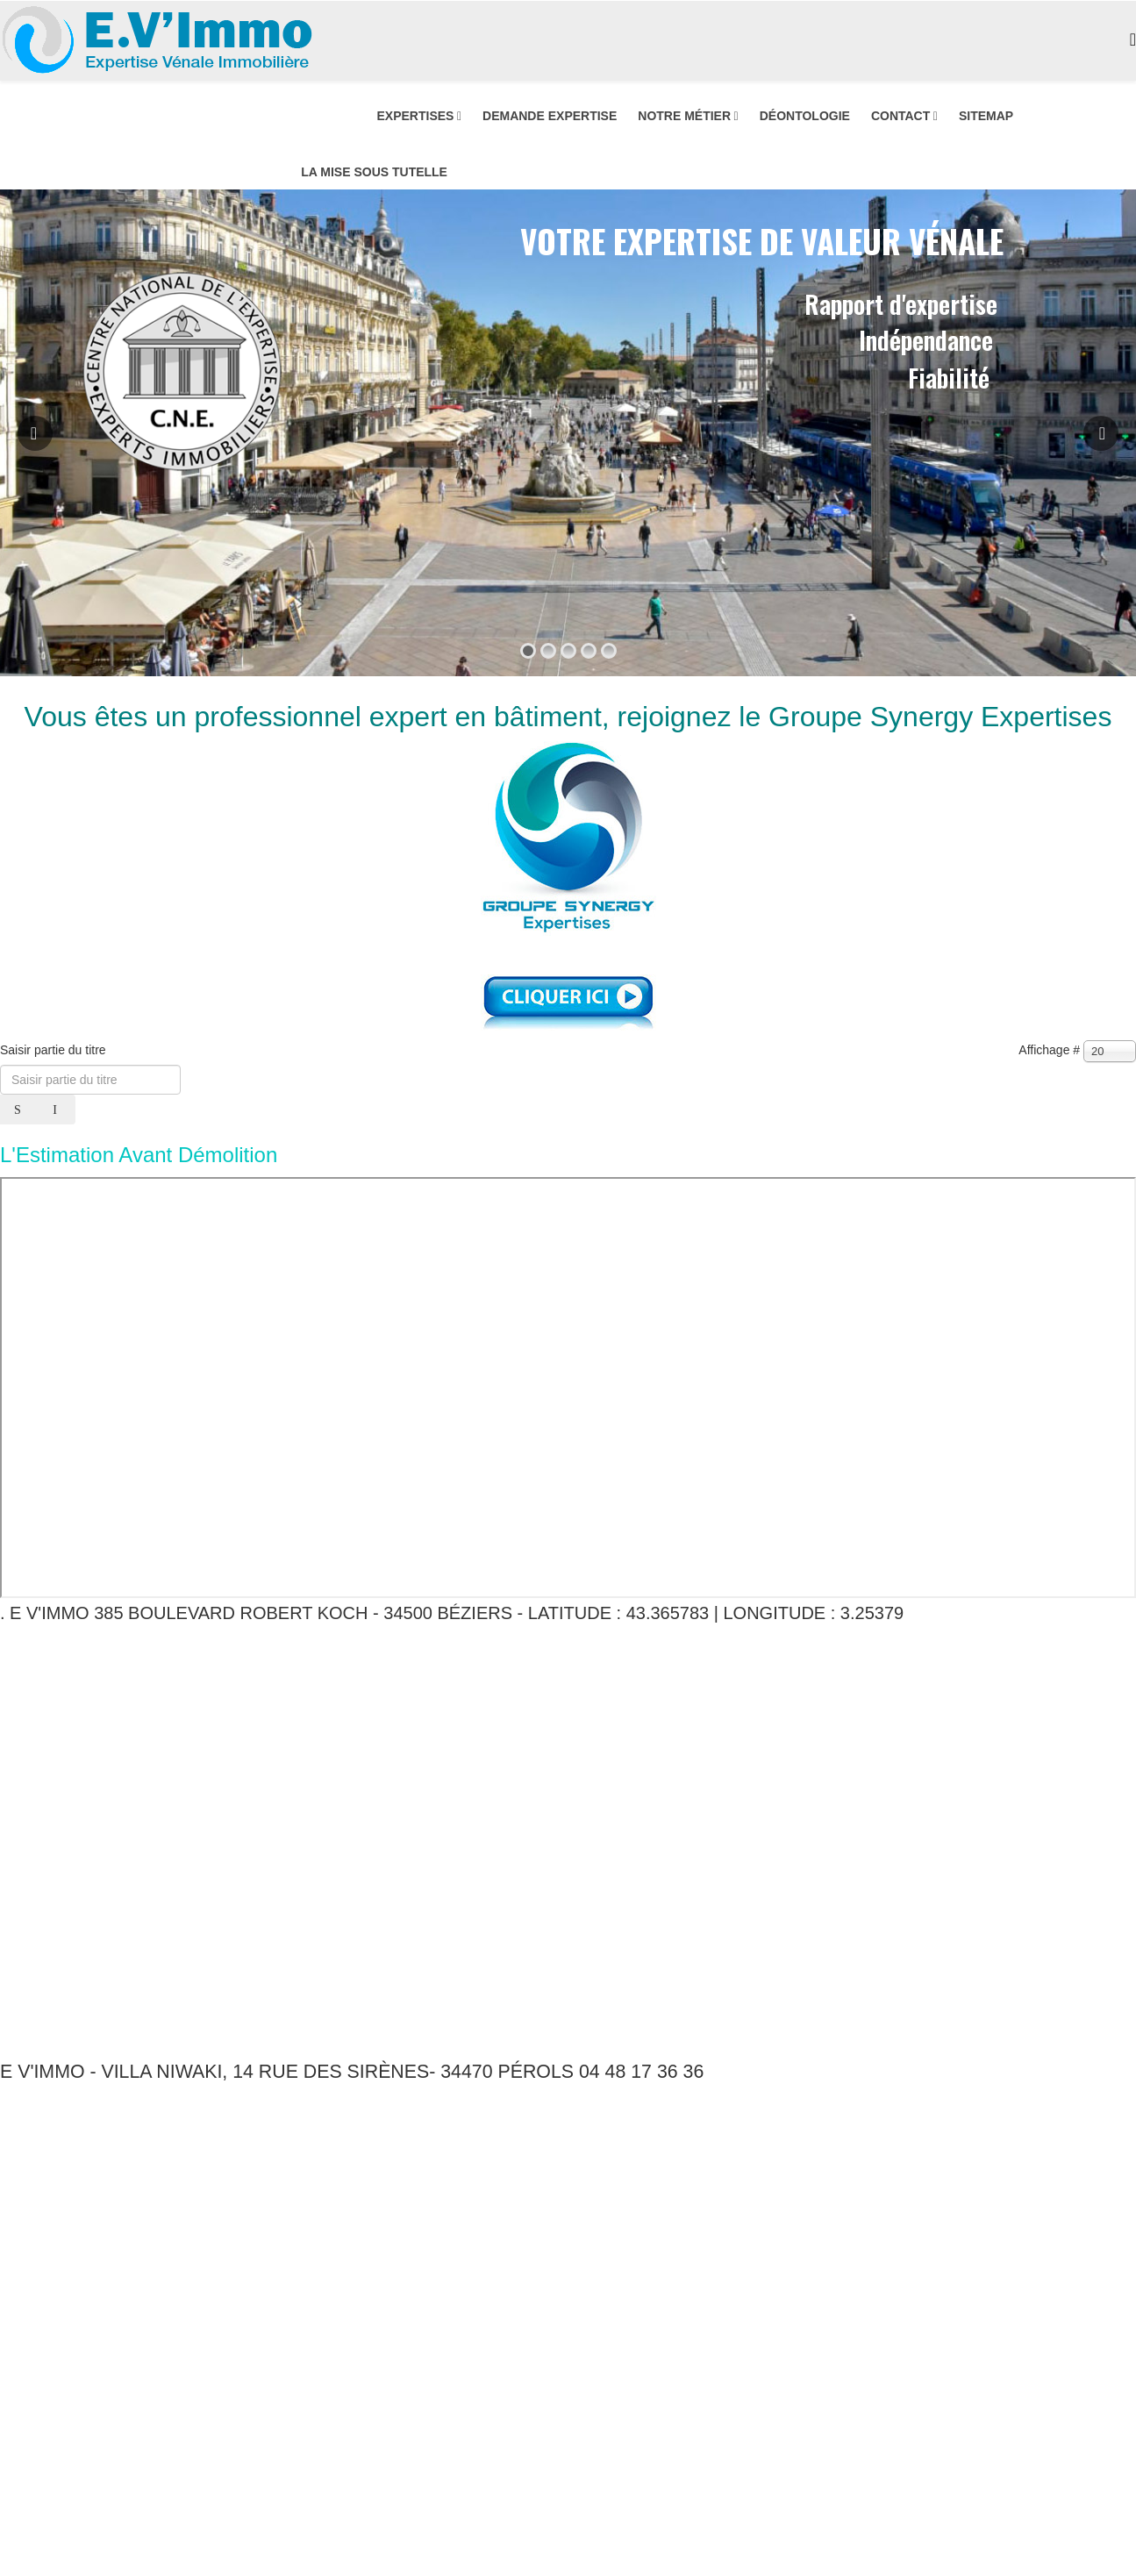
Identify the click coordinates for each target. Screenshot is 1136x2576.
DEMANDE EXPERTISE (549, 116)
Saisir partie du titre (55, 1050)
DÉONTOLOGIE (805, 116)
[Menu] (1133, 40)
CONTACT (900, 116)
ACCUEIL (328, 116)
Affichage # (1049, 1050)
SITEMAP (986, 116)
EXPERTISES (415, 116)
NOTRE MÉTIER (684, 116)
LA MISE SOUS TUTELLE (374, 172)
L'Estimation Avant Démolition (138, 1155)
